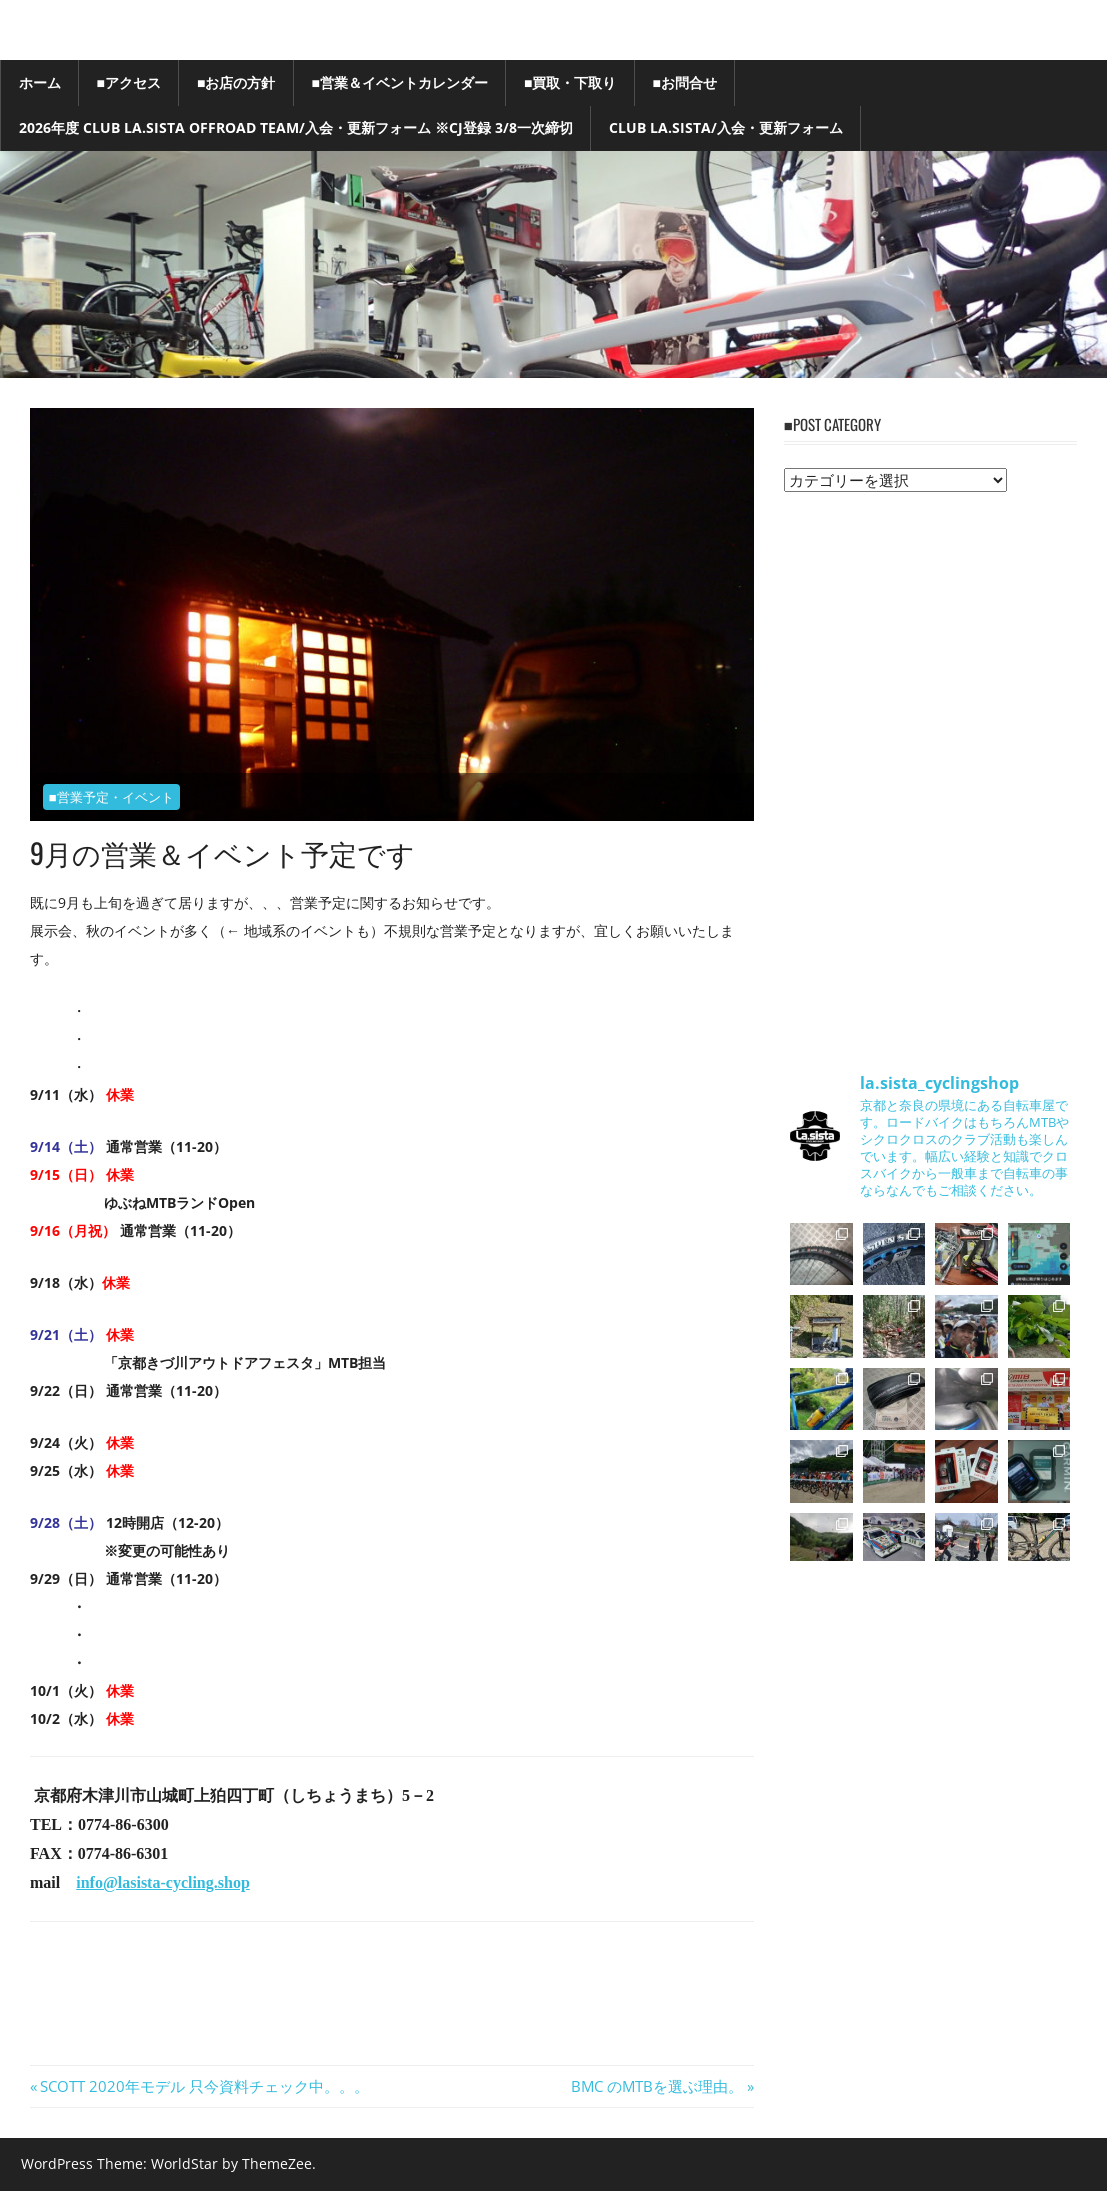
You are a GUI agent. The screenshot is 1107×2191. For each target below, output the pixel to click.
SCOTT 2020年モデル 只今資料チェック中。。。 (204, 2086)
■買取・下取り (570, 82)
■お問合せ (684, 82)
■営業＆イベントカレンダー (399, 82)
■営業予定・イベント (111, 797)
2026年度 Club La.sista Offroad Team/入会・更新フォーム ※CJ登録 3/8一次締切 (296, 127)
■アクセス (129, 82)
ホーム (40, 82)
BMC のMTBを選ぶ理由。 (657, 2086)
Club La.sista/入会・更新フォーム (726, 127)
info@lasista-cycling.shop (163, 1882)
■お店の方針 (236, 82)
